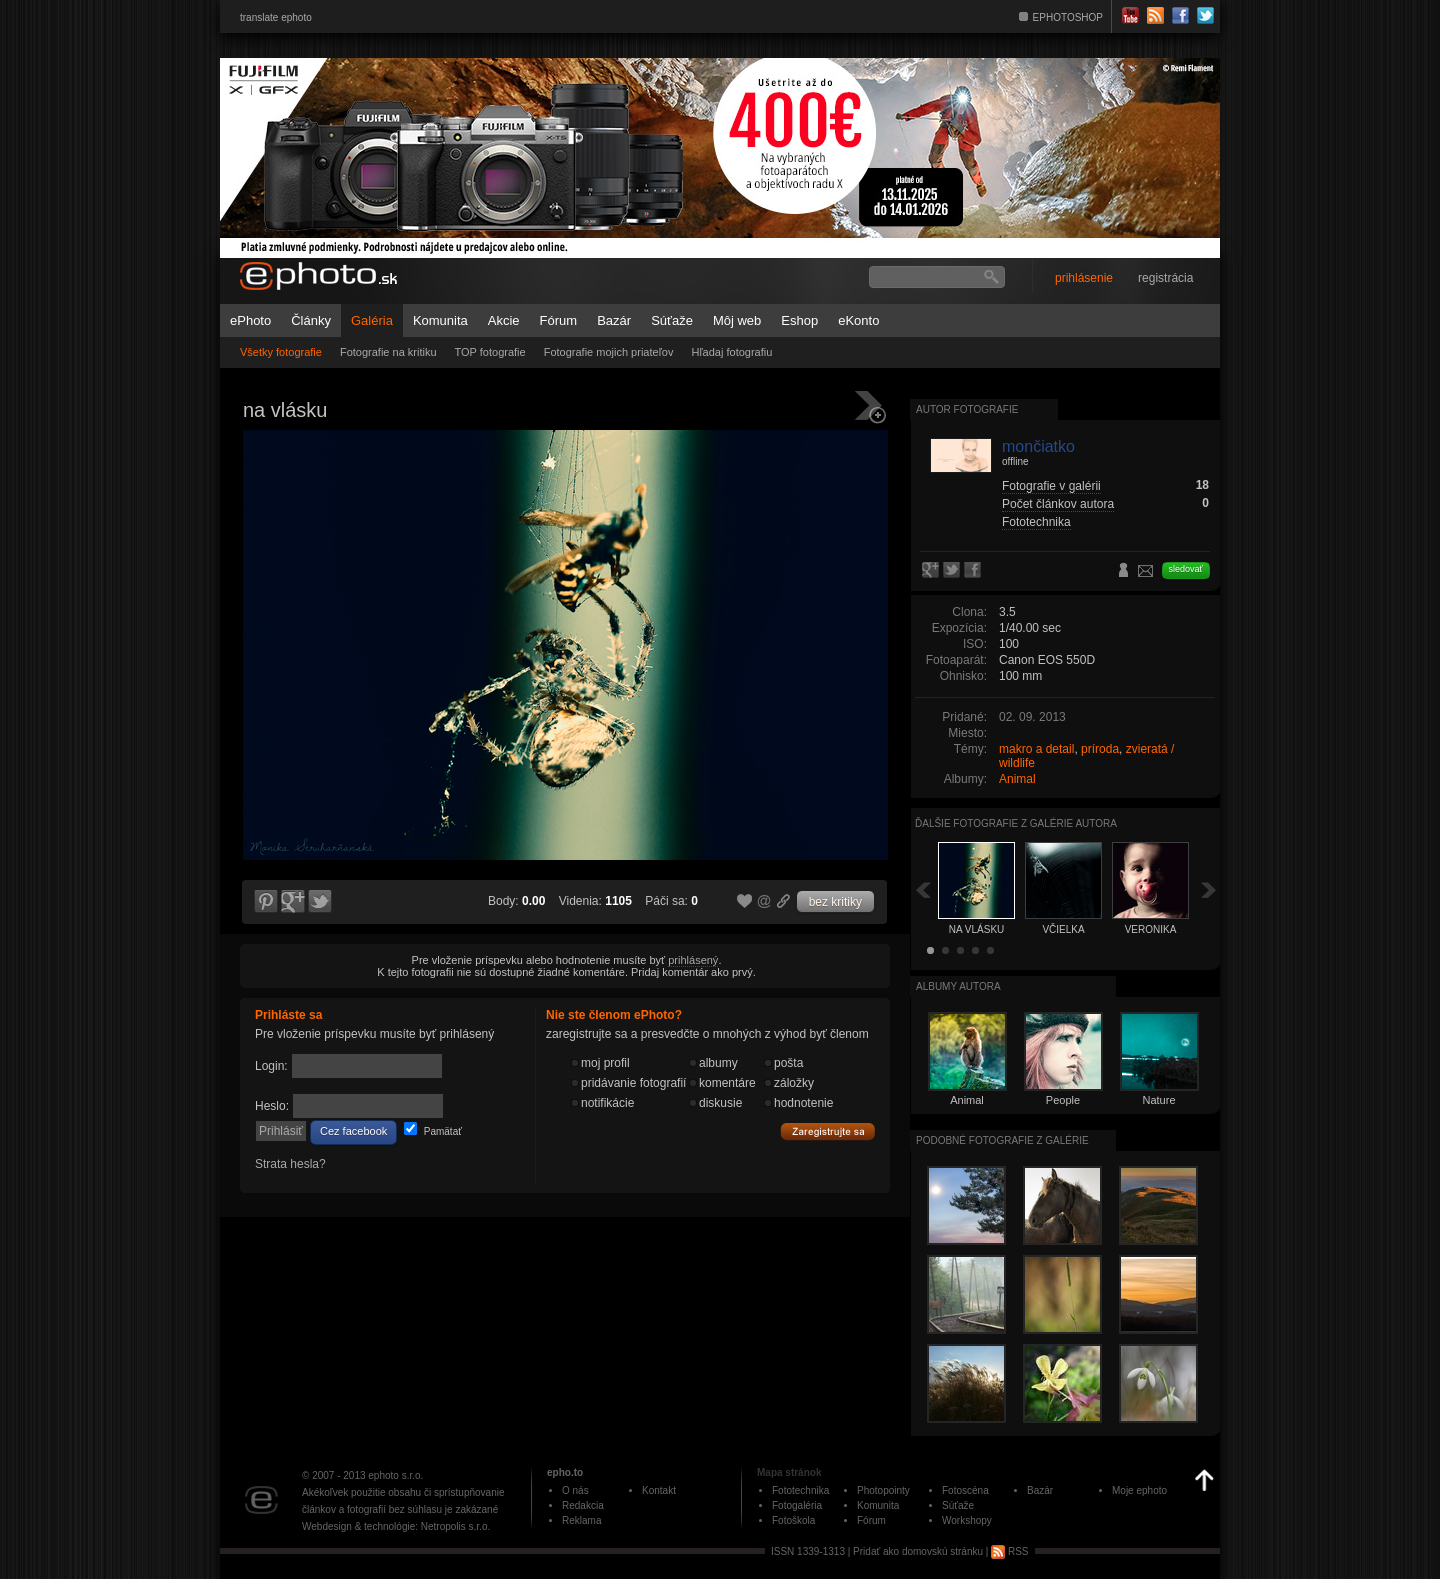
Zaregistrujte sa (828, 1132)
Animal (1017, 779)
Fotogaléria (797, 1505)
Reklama (581, 1520)
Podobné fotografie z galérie (1002, 1140)
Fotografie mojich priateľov (609, 352)
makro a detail (1036, 749)
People (1063, 1100)
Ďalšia (1209, 889)
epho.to (565, 1472)
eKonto (858, 320)
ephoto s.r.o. (395, 1475)
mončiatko (1038, 446)
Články (311, 320)
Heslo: (272, 1106)
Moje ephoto (1139, 1490)
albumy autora (958, 986)
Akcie (504, 320)
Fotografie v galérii (1051, 486)
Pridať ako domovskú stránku (918, 1551)
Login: (271, 1066)
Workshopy (967, 1520)
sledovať (1186, 569)
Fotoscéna (965, 1490)
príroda (1100, 749)
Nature (1158, 1100)
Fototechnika (1036, 522)
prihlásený (693, 960)
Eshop (799, 320)
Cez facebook (353, 1131)
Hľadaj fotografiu (731, 352)
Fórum (559, 320)
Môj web (737, 320)
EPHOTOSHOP (1068, 17)
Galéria (372, 320)
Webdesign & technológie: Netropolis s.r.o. (396, 1526)
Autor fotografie (967, 409)
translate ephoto (276, 17)
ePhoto (250, 320)
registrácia (1165, 278)
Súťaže (672, 320)
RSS (1009, 1551)
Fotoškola (793, 1520)
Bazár (614, 320)
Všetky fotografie (281, 352)
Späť (923, 889)
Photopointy (883, 1490)
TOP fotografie (490, 352)
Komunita (440, 320)
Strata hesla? (290, 1164)
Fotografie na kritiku (388, 352)
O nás (575, 1490)
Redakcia (583, 1505)
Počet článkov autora (1058, 504)
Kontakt (659, 1490)
